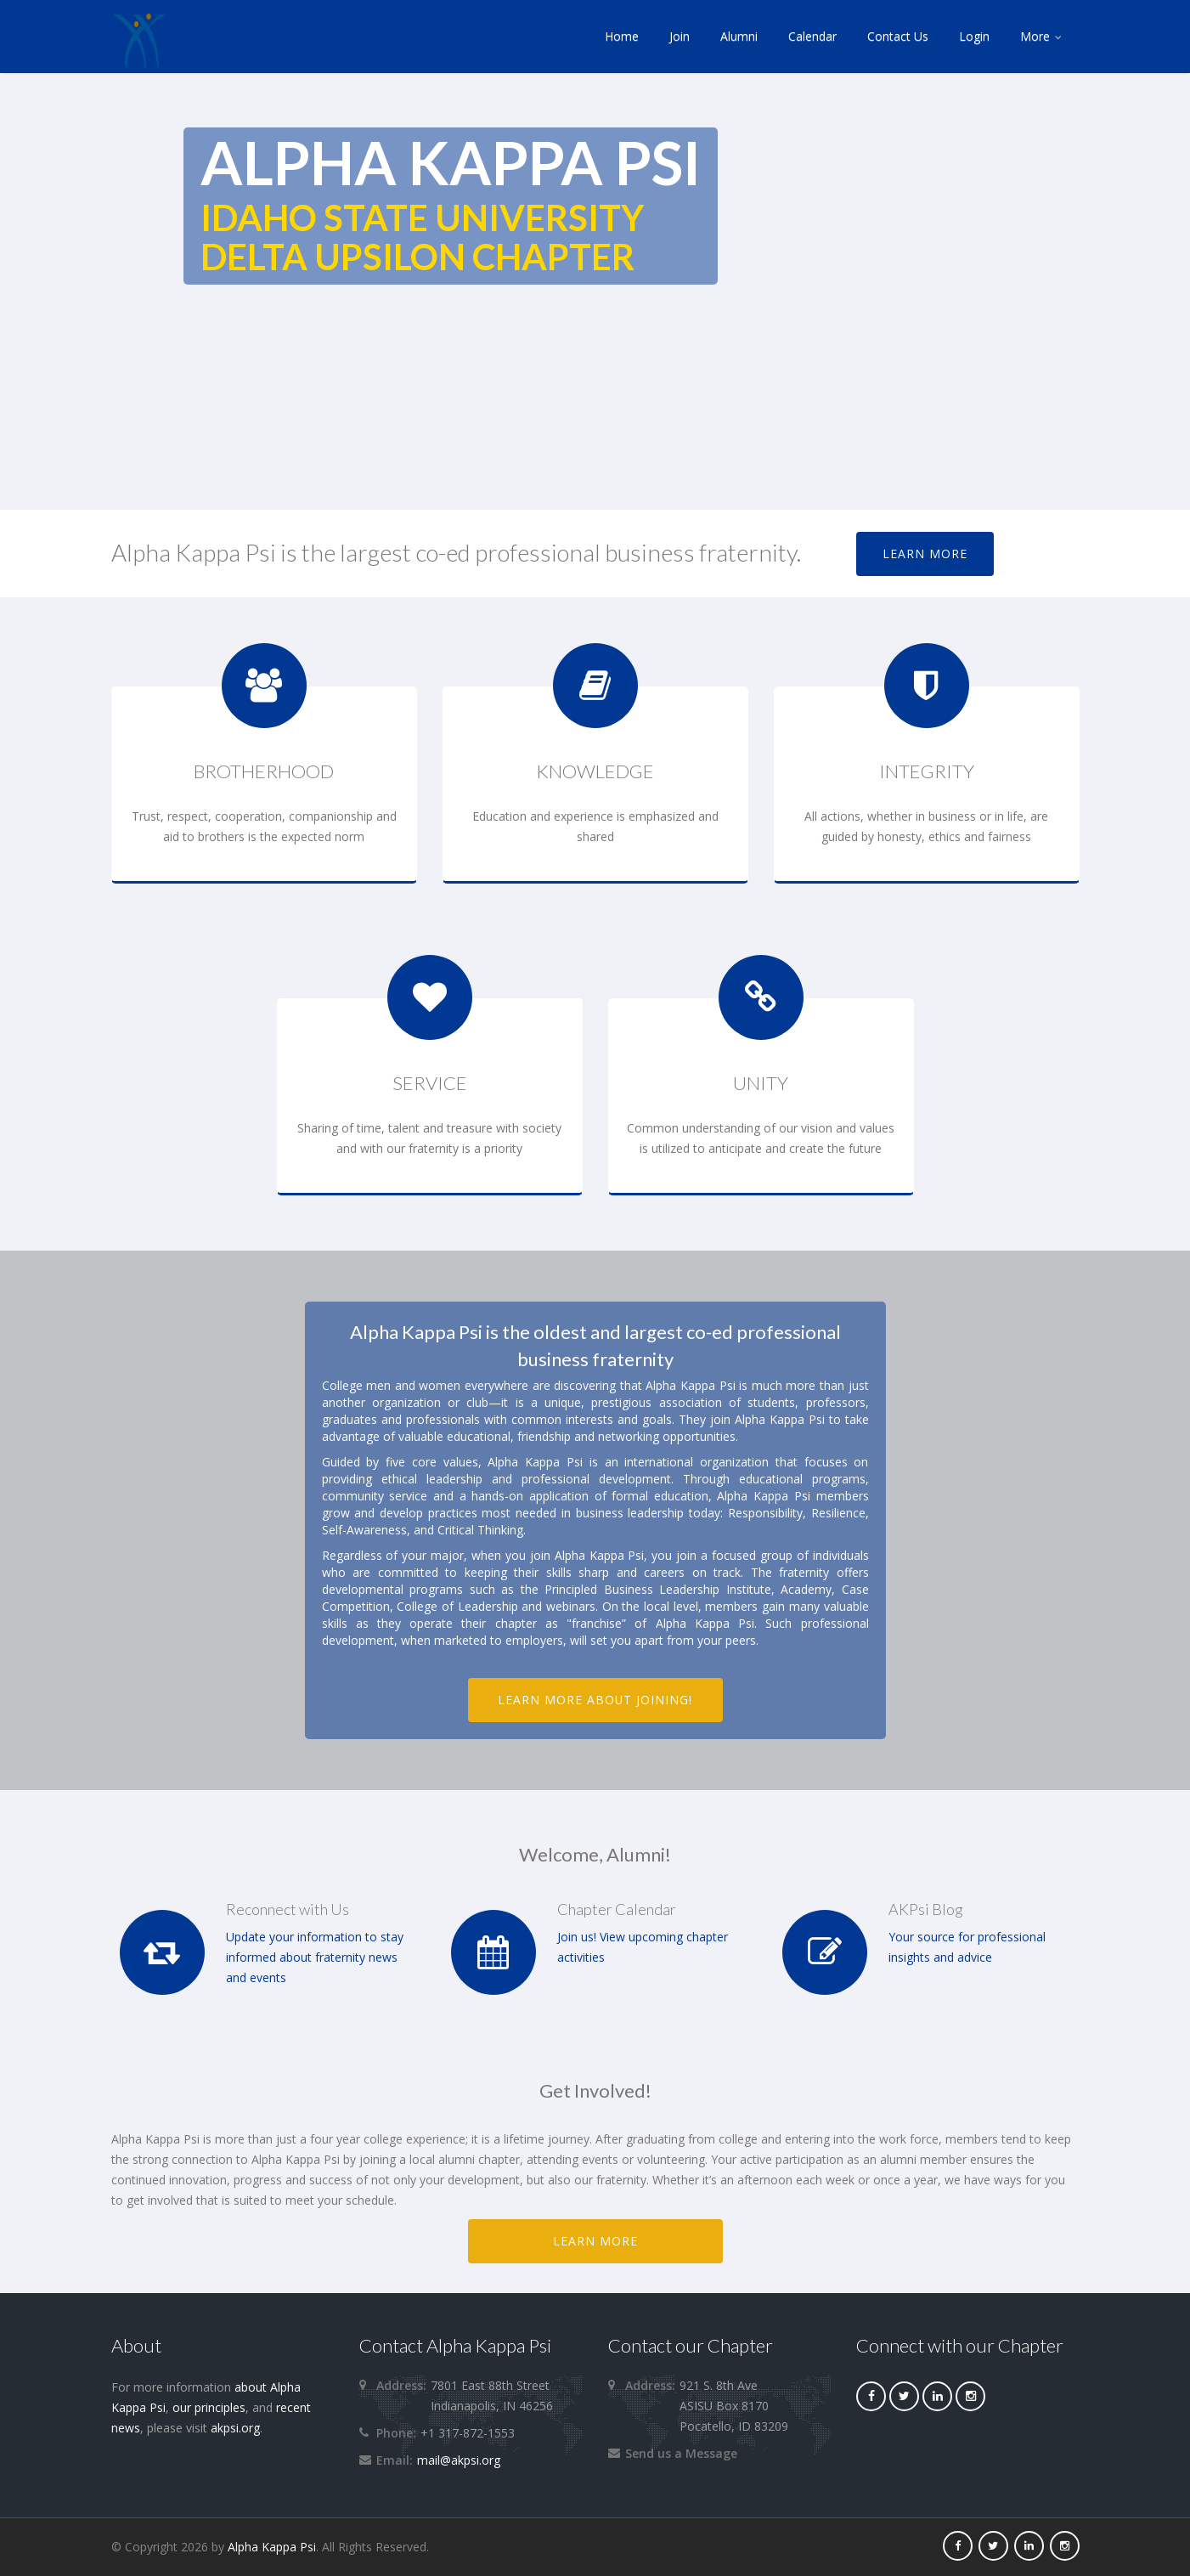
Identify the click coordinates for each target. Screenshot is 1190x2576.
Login (974, 36)
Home (622, 36)
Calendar (812, 36)
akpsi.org (235, 2428)
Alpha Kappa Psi (272, 2547)
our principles (208, 2407)
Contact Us (897, 36)
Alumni (739, 36)
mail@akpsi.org (458, 2460)
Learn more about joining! (595, 1700)
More (1042, 36)
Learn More (925, 553)
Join (679, 36)
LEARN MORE (595, 2241)
